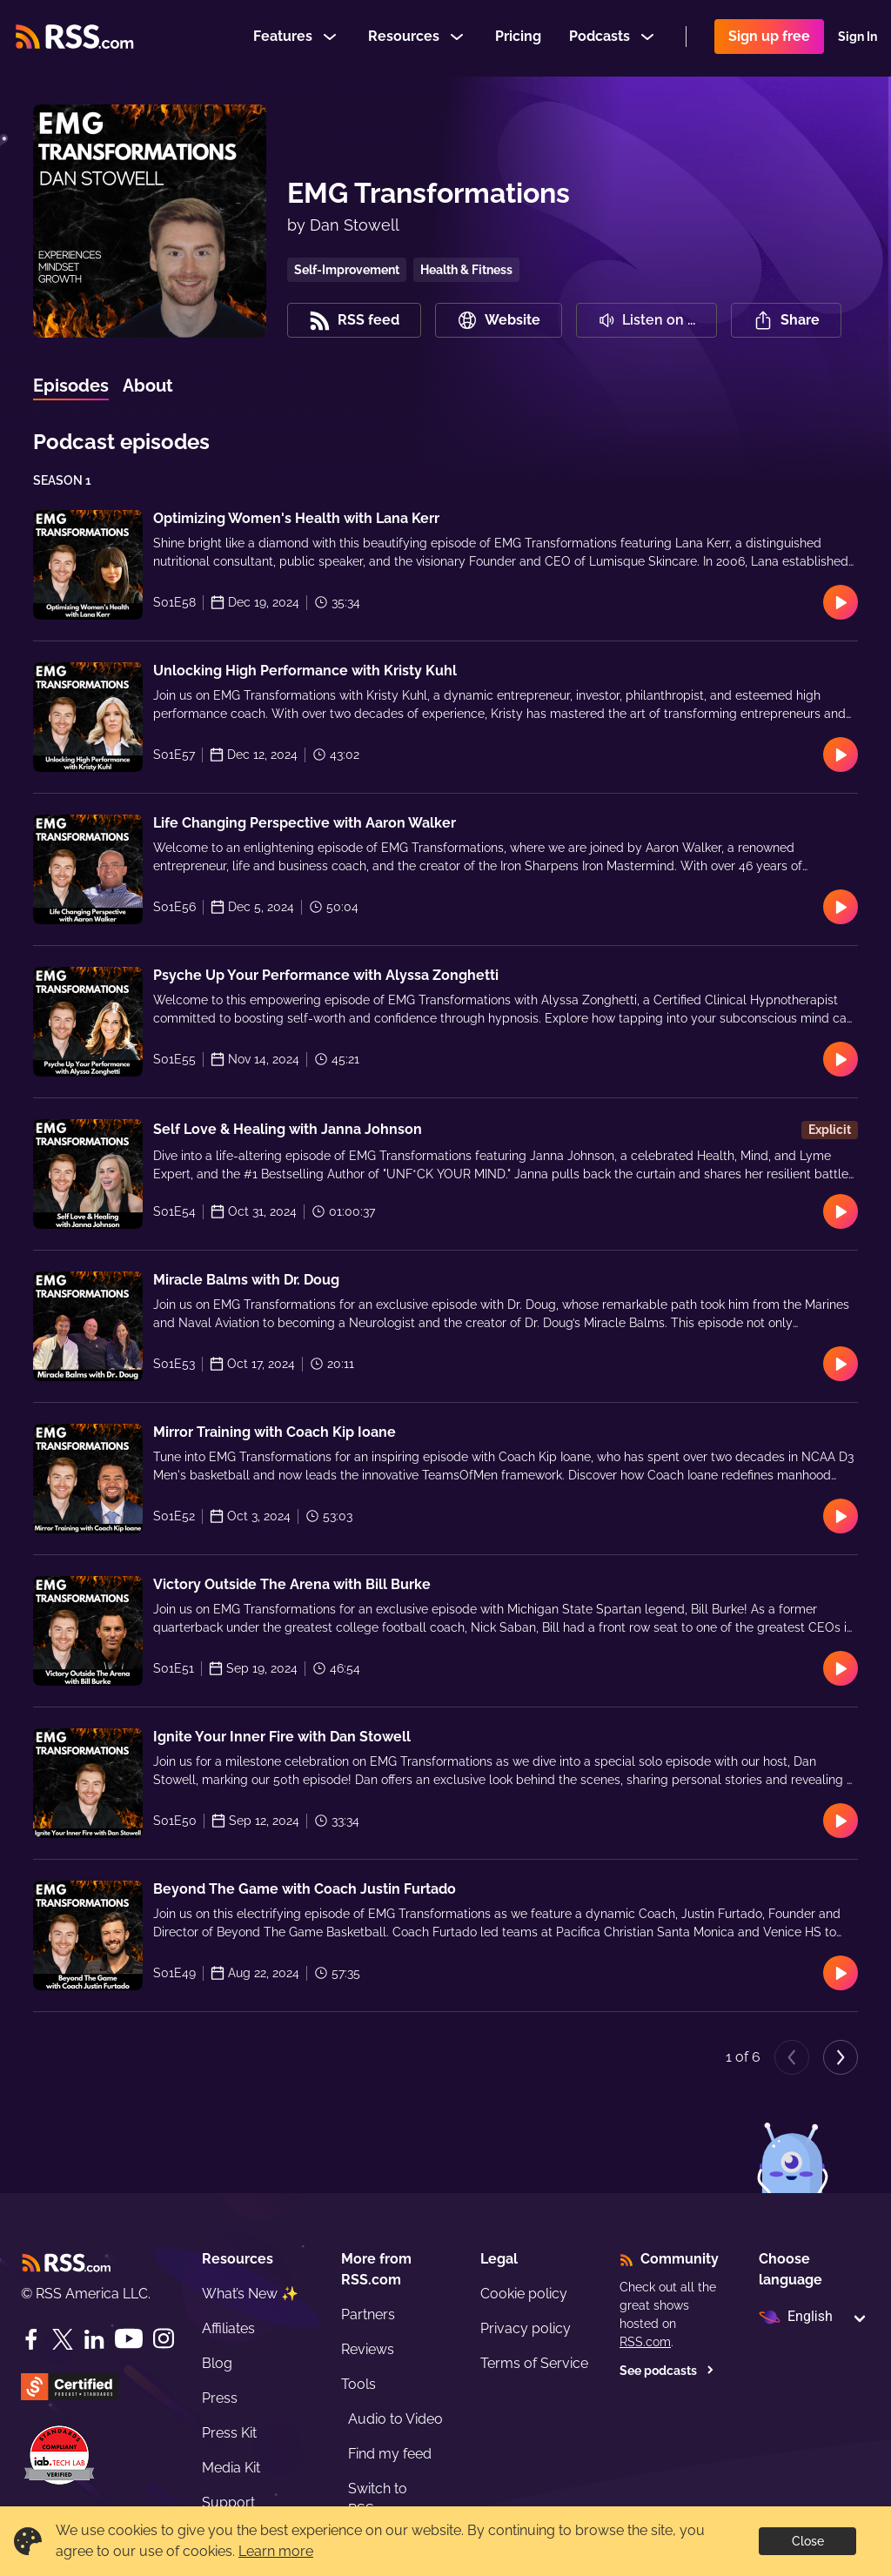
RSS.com (645, 2342)
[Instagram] (163, 2338)
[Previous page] (791, 2057)
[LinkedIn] (94, 2339)
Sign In (857, 38)
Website (498, 320)
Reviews (367, 2349)
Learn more (275, 2551)
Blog (217, 2363)
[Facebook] (31, 2339)
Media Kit (231, 2467)
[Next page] (840, 2057)
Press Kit (229, 2433)
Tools (358, 2384)
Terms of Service (534, 2363)
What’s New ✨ (250, 2293)
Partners (368, 2314)
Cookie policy (523, 2293)
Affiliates (228, 2328)
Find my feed (390, 2453)
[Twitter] (62, 2339)
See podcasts (667, 2371)
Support (228, 2502)
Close (808, 2541)
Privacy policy (525, 2328)
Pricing (518, 38)
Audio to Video (395, 2419)
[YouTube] (129, 2338)
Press (220, 2398)
